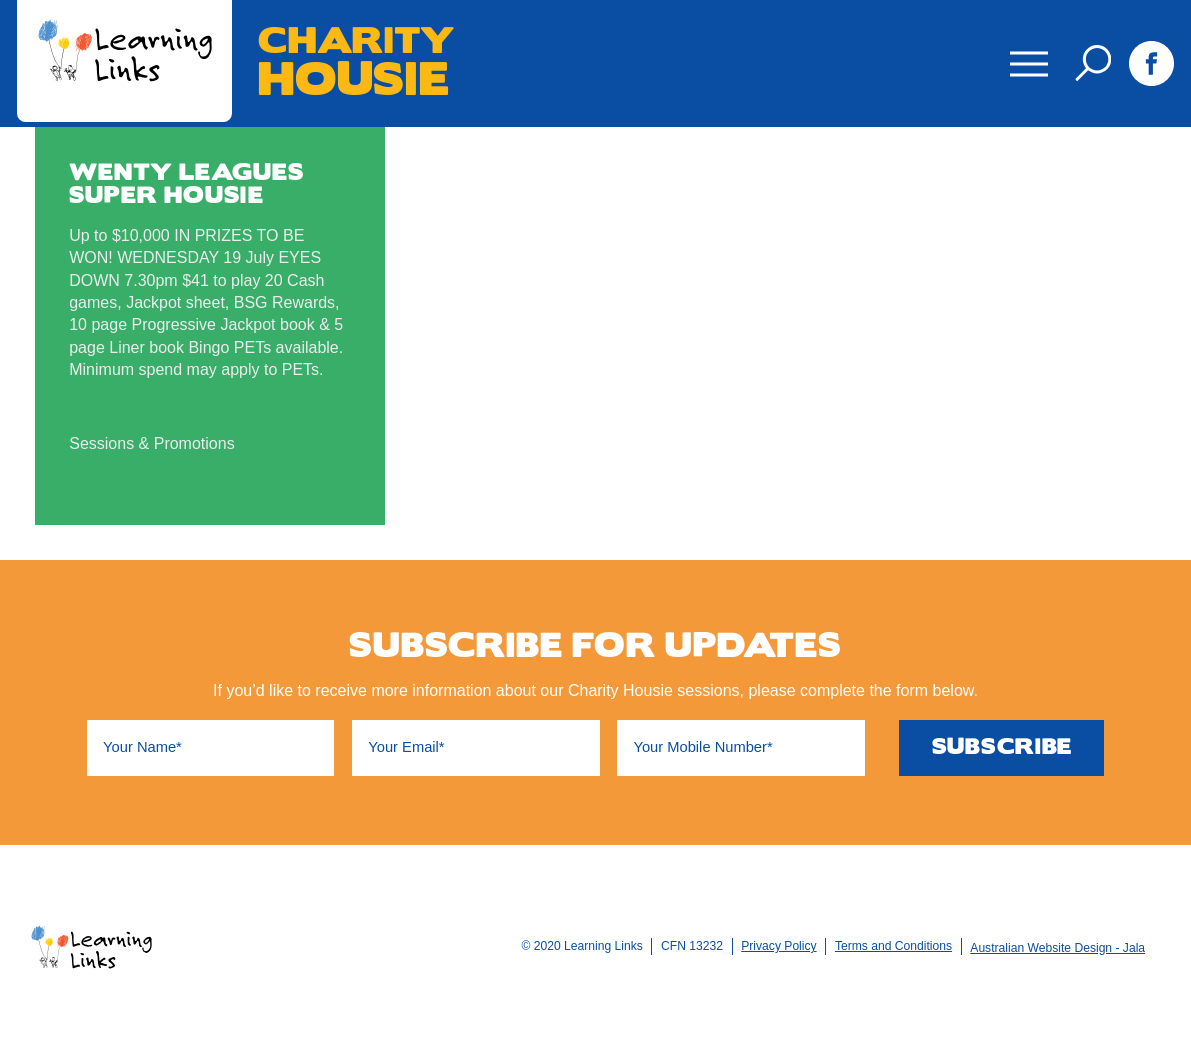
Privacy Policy (778, 946)
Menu (1024, 50)
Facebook (1151, 63)
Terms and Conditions (893, 946)
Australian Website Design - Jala (1057, 948)
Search (1093, 63)
